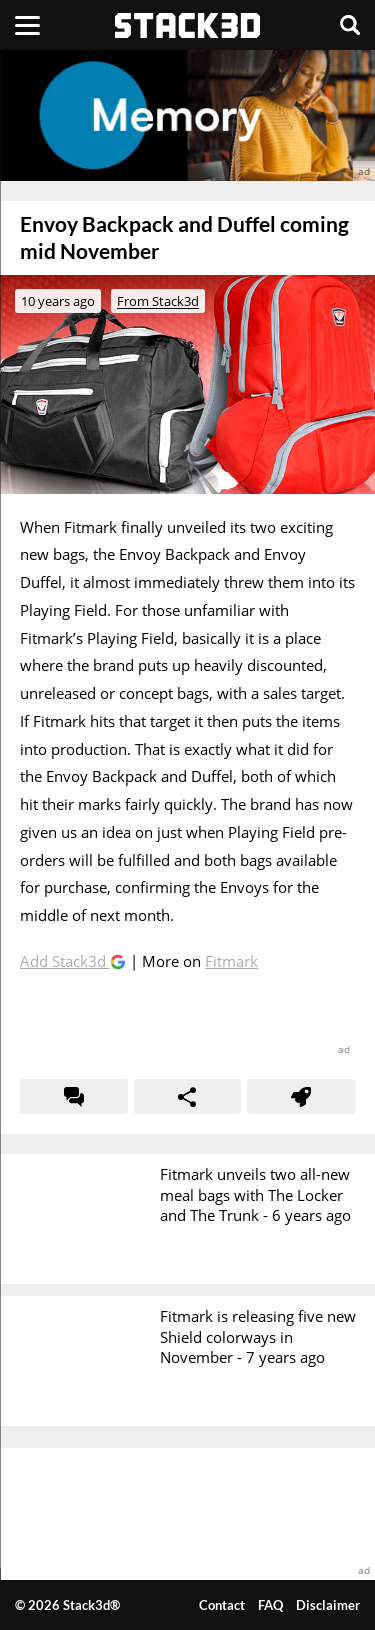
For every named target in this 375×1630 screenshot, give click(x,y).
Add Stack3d (65, 961)
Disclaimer (328, 1605)
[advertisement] (187, 115)
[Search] (350, 25)
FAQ (270, 1605)
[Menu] (27, 25)
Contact (222, 1605)
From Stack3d (158, 301)
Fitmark (231, 961)
